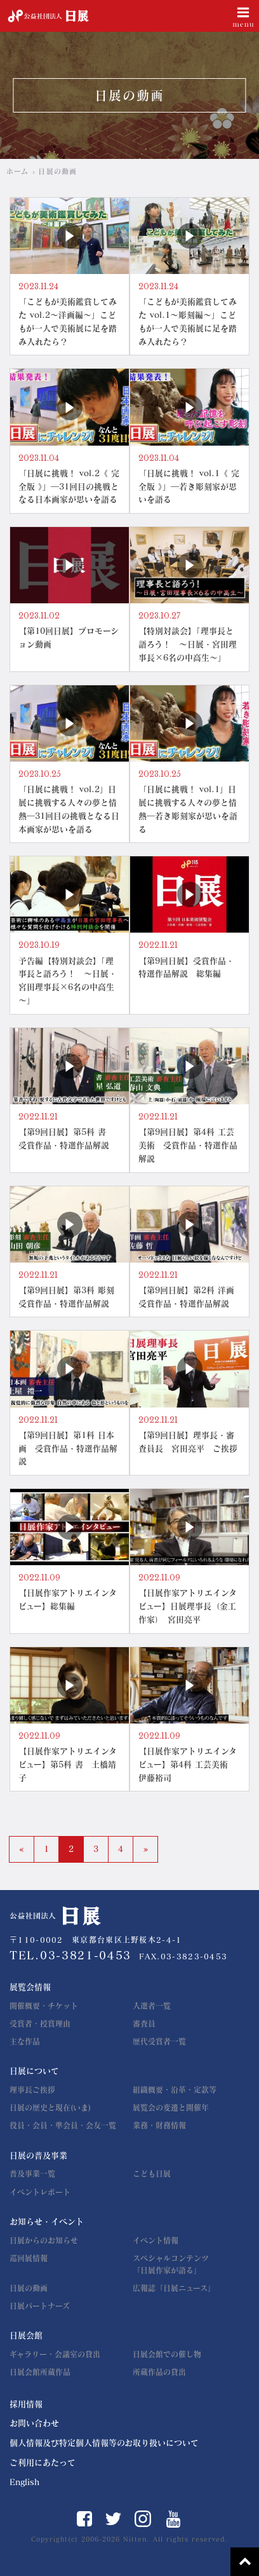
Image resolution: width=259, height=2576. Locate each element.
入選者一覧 (152, 2006)
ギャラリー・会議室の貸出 (55, 2354)
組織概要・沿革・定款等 (174, 2089)
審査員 (144, 2023)
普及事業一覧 (32, 2173)
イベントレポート (40, 2192)
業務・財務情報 (159, 2125)
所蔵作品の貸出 (159, 2372)
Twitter (113, 2518)
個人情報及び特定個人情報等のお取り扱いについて (104, 2443)
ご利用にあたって (43, 2462)
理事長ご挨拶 (32, 2089)
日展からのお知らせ (44, 2240)
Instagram (143, 2519)
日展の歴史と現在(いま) (50, 2107)
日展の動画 (29, 2288)
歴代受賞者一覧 (159, 2041)
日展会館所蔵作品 (40, 2372)
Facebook (84, 2518)
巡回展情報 (29, 2258)
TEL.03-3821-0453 (70, 1955)
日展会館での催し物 (167, 2354)
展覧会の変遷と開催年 (171, 2107)
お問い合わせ (34, 2423)
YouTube (173, 2519)
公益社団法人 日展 (48, 16)
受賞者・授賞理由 (40, 2023)
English (24, 2482)
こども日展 (152, 2173)
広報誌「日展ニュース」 (174, 2288)
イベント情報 (155, 2240)
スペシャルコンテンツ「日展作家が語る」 (171, 2264)
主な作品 (25, 2041)
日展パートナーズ (40, 2306)
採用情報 (26, 2404)
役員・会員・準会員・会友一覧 (63, 2125)
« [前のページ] (21, 1849)
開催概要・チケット (44, 2006)
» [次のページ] (145, 1849)
